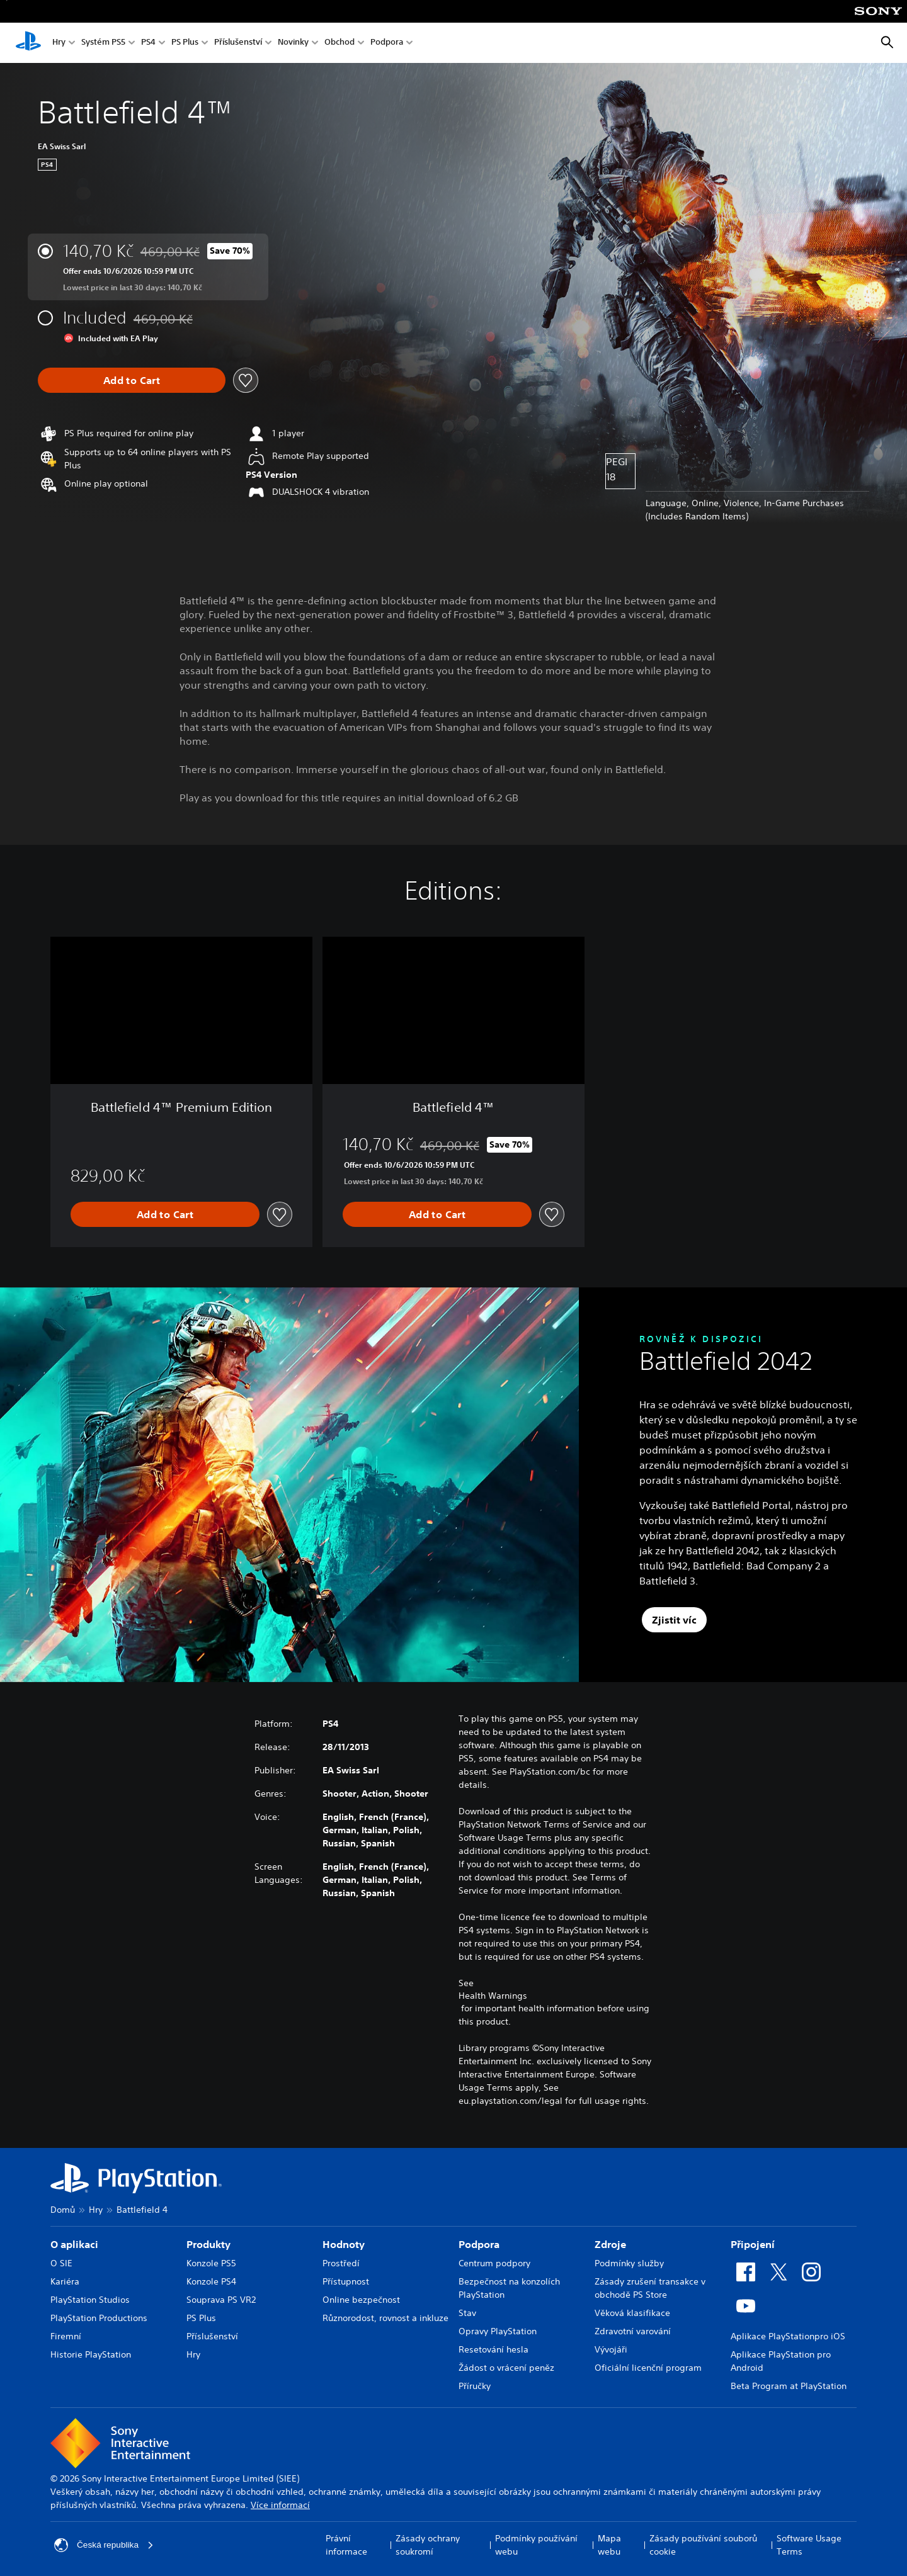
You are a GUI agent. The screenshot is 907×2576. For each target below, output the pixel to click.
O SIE (61, 2263)
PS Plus (184, 43)
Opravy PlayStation (498, 2331)
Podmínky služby (629, 2263)
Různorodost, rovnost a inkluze (385, 2318)
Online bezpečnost (361, 2299)
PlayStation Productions (98, 2318)
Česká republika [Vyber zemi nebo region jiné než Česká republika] (104, 2545)
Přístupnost (345, 2281)
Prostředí (341, 2263)
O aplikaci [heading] (74, 2244)
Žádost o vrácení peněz (506, 2367)
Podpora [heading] (479, 2244)
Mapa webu (609, 2545)
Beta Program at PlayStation (789, 2386)
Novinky (293, 43)
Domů (62, 2209)
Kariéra (64, 2281)
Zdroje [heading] (610, 2244)
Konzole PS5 (211, 2263)
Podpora (386, 43)
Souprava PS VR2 (221, 2299)
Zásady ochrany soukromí (428, 2545)
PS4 (148, 43)
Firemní (65, 2336)
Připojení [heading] (753, 2244)
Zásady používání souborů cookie (703, 2545)
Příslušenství (238, 43)
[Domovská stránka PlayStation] (28, 43)
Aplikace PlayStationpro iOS (788, 2336)
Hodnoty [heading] (343, 2244)
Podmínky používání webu (536, 2545)
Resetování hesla (493, 2349)
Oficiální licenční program (648, 2367)
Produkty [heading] (208, 2244)
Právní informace (346, 2545)
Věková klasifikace (632, 2313)
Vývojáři (611, 2349)
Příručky (475, 2386)
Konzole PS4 (211, 2281)
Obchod (339, 43)
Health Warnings (493, 1995)
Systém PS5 (103, 43)
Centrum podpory (494, 2263)
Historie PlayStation (90, 2354)
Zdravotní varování (633, 2331)
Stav (467, 2313)
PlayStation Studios (90, 2299)
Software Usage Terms (809, 2545)
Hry (59, 43)
